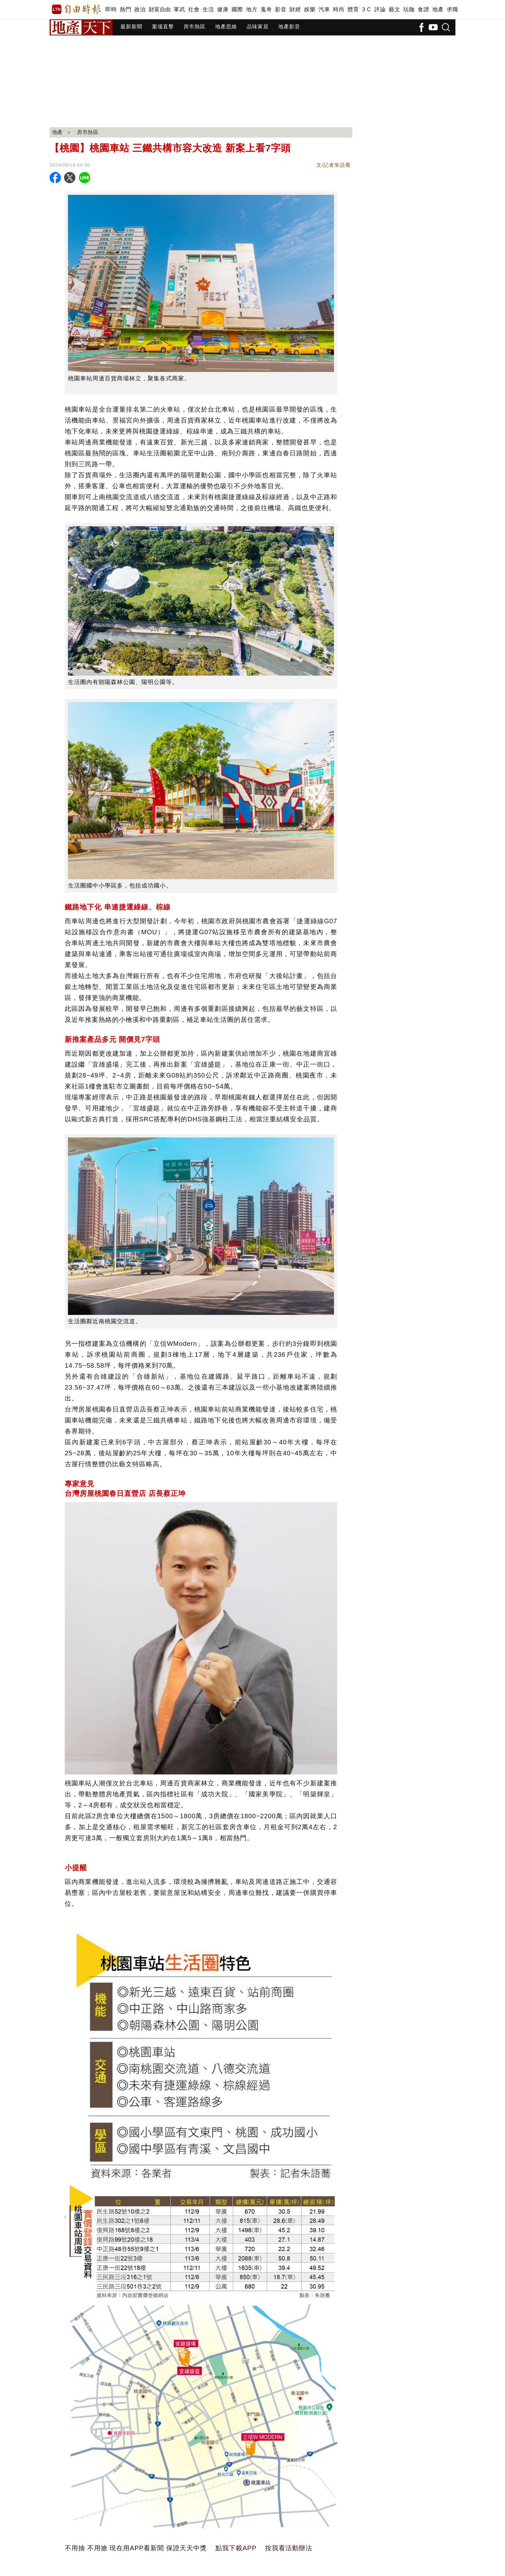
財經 (295, 9)
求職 (452, 9)
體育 (353, 9)
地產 (437, 9)
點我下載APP (235, 2548)
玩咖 (408, 9)
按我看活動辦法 (288, 2548)
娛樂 (309, 9)
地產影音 (289, 26)
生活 (208, 9)
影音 (280, 9)
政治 (140, 9)
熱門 (125, 9)
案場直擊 (163, 26)
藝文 (394, 9)
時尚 (338, 9)
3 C (366, 9)
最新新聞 (131, 26)
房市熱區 (194, 26)
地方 (251, 9)
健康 (222, 9)
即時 (111, 9)
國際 (237, 9)
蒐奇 (266, 9)
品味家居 (258, 26)
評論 (380, 9)
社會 (193, 9)
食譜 (423, 9)
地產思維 (226, 26)
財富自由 (159, 9)
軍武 (179, 9)
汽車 (324, 9)
